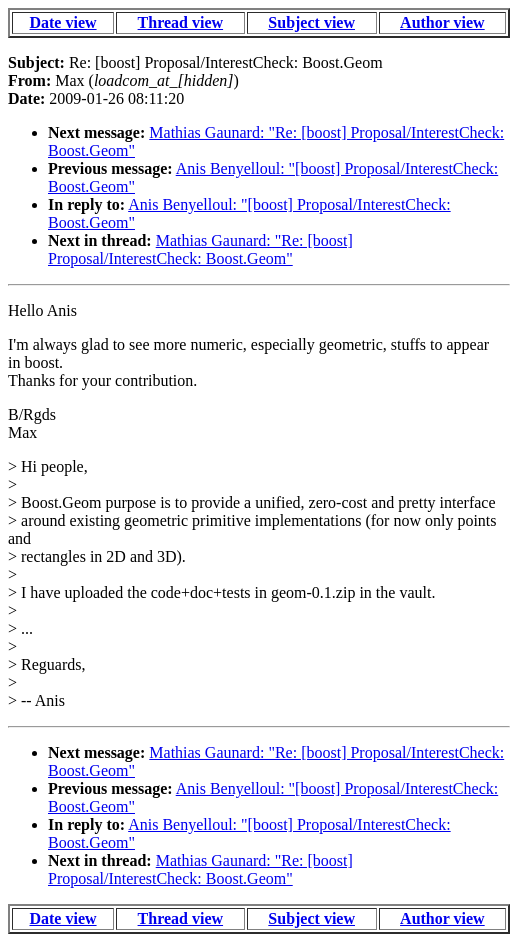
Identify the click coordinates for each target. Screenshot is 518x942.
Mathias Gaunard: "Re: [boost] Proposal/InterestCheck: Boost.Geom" (200, 249)
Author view (442, 22)
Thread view (180, 22)
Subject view (311, 22)
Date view (62, 22)
